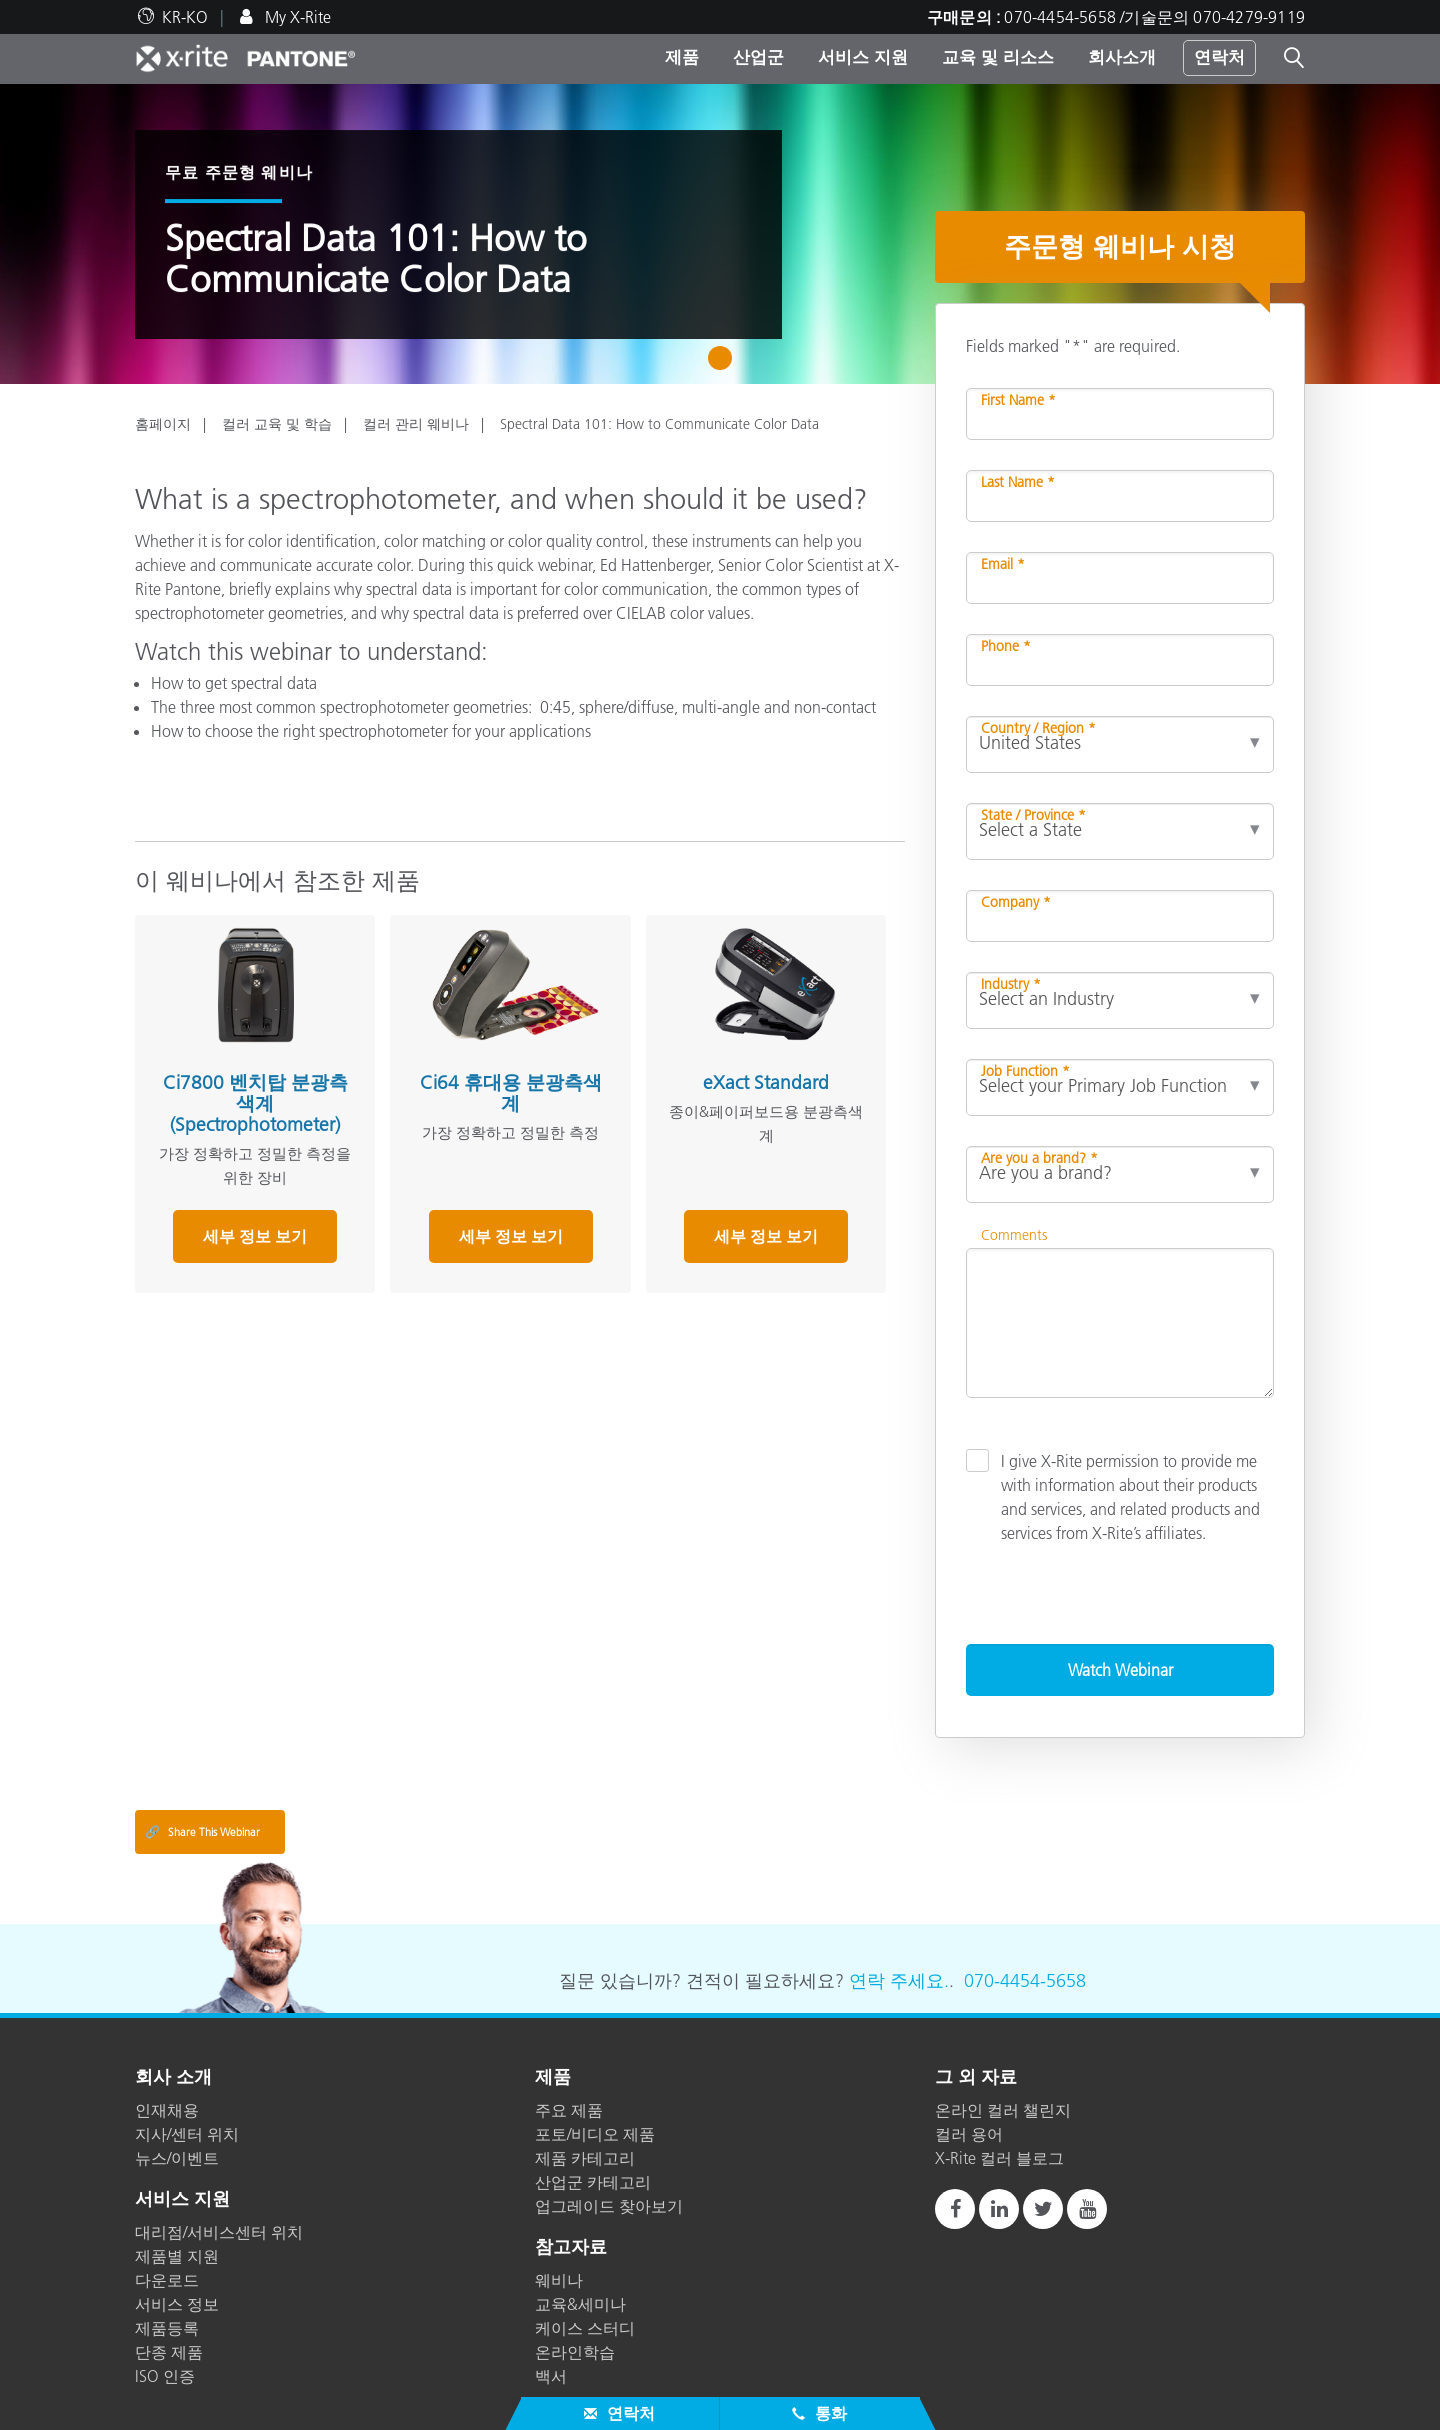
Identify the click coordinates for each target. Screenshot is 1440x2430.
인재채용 (167, 2110)
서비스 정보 (177, 2304)
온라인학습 (575, 2352)
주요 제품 (569, 2110)
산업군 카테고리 (593, 2182)
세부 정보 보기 (254, 1235)
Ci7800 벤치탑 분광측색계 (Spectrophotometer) (254, 1102)
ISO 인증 (165, 2376)
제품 (682, 57)
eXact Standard (763, 1081)
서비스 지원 (863, 57)
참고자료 (571, 2248)
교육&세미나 (580, 2304)
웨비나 (559, 2280)
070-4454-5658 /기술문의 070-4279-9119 (1154, 17)
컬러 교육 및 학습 (277, 424)
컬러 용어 (969, 2134)
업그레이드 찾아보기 (609, 2206)
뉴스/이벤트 (177, 2158)
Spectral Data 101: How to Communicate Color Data (659, 424)
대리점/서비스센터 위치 (219, 2232)
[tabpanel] (720, 234)
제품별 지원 (177, 2256)
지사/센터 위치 (187, 2134)
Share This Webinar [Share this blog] (202, 1832)
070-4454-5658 (1025, 1981)
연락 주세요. (899, 1981)
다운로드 (167, 2280)
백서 (551, 2376)
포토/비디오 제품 (595, 2134)
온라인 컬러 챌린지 (1003, 2110)
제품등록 (167, 2328)
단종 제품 (169, 2352)
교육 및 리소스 (998, 57)
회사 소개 (173, 2078)
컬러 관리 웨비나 (416, 424)
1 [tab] (724, 365)
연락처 (1219, 57)
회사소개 (1122, 57)
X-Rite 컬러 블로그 (999, 2158)
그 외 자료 (976, 2078)
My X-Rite (296, 17)
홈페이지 (163, 424)
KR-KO (185, 17)
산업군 (758, 57)
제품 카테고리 (585, 2158)
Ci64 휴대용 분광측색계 (508, 1092)
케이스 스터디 (585, 2328)
